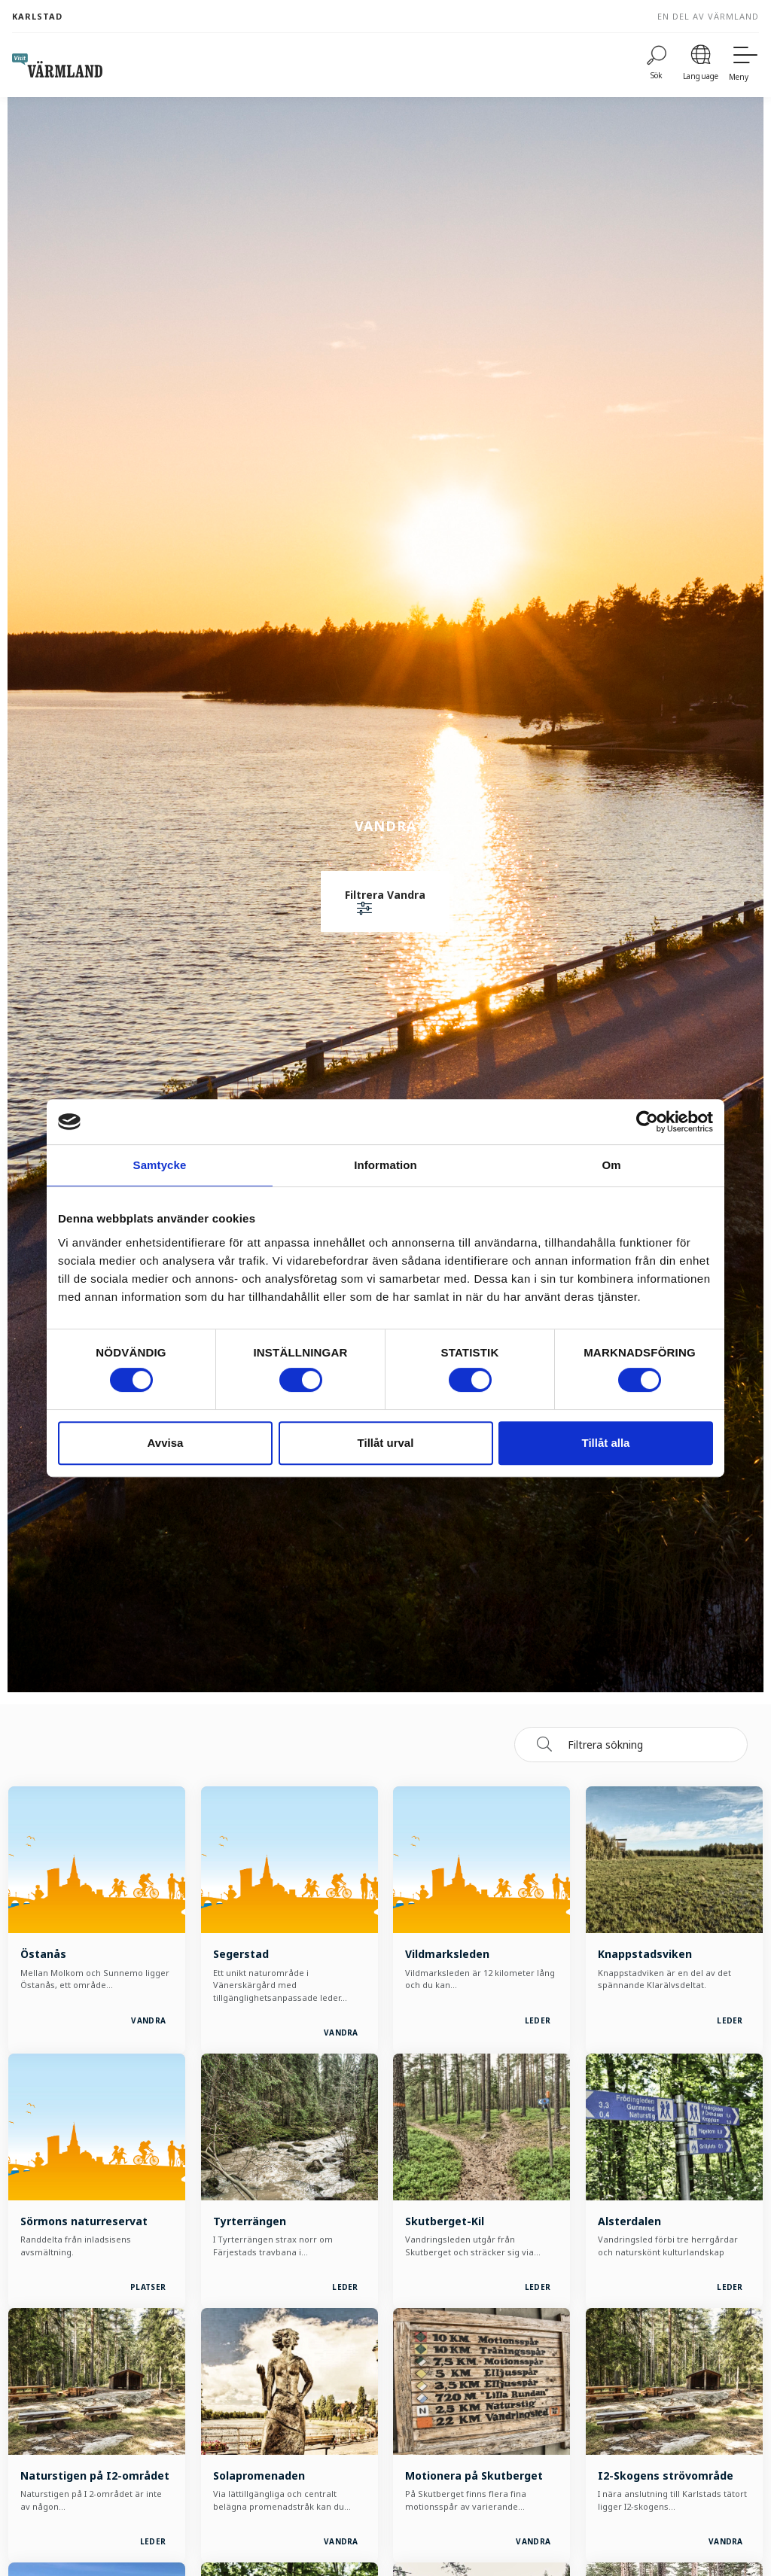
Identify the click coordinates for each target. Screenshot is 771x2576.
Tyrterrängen (249, 2221)
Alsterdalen (629, 2221)
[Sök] (656, 65)
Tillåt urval (386, 1442)
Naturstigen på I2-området (94, 2475)
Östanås (43, 1954)
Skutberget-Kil (444, 2221)
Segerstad (241, 1954)
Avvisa (166, 1442)
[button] (385, 903)
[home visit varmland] (57, 65)
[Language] (700, 65)
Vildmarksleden (447, 1954)
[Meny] (744, 65)
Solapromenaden (259, 2475)
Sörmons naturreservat (84, 2221)
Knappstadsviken (645, 1954)
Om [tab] (611, 1165)
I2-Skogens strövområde (665, 2475)
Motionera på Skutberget (474, 2475)
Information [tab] (385, 1165)
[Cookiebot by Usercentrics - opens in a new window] (647, 1121)
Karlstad (37, 16)
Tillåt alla (606, 1442)
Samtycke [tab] (160, 1165)
